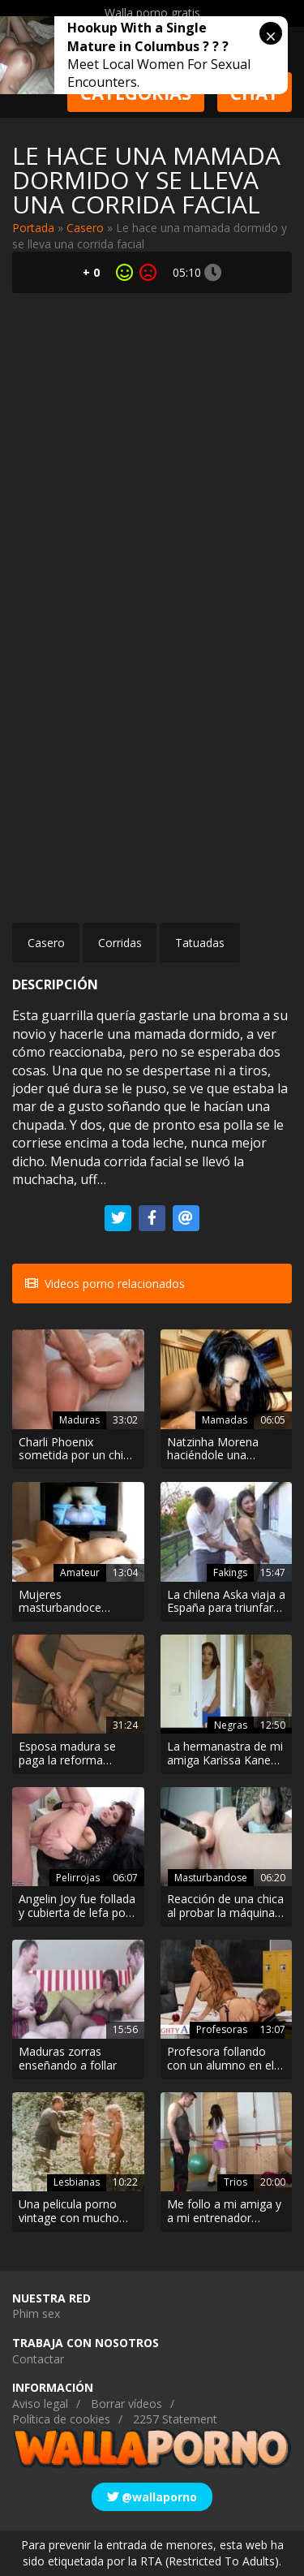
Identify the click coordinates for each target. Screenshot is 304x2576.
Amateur (80, 1572)
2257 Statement (175, 2419)
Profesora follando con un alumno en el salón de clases (220, 2059)
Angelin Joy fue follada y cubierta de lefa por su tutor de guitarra (77, 1906)
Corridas (120, 942)
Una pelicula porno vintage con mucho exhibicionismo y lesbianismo (69, 2211)
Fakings (230, 1572)
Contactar (38, 2359)
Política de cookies (61, 2419)
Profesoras (221, 2029)
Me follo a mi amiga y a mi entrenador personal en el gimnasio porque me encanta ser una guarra (224, 2211)
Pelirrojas (78, 1878)
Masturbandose (210, 1878)
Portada (33, 227)
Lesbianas (77, 2182)
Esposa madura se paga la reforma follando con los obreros (67, 1754)
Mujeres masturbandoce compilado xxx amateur (60, 1602)
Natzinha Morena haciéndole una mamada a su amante (225, 1449)
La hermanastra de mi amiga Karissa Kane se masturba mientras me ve (225, 1754)
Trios (235, 2182)
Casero (85, 227)
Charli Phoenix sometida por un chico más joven (77, 1449)
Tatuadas (200, 942)
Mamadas (224, 1420)
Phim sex (36, 2313)
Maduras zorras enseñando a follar (68, 2059)
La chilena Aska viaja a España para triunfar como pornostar (226, 1602)
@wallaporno (152, 2497)
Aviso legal (40, 2403)
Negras (230, 1725)
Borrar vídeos (126, 2403)
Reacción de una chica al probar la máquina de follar (225, 1906)
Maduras (79, 1420)
